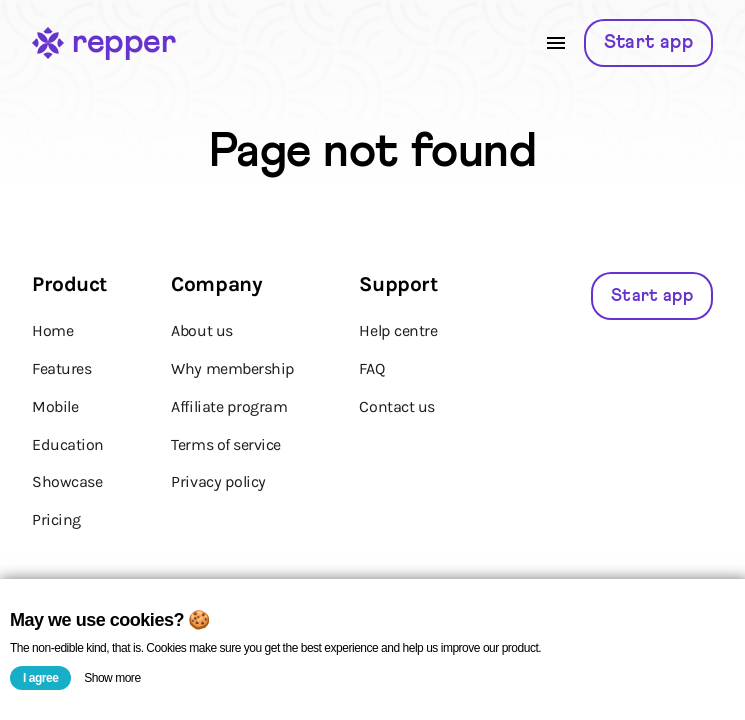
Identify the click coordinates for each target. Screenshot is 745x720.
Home (52, 330)
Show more (112, 678)
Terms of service (225, 444)
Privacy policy (218, 481)
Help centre (398, 330)
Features (61, 368)
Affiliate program (229, 406)
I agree (40, 678)
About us (201, 330)
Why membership (232, 368)
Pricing (56, 519)
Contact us (396, 406)
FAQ (371, 368)
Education (68, 444)
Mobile (55, 406)
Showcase (67, 481)
